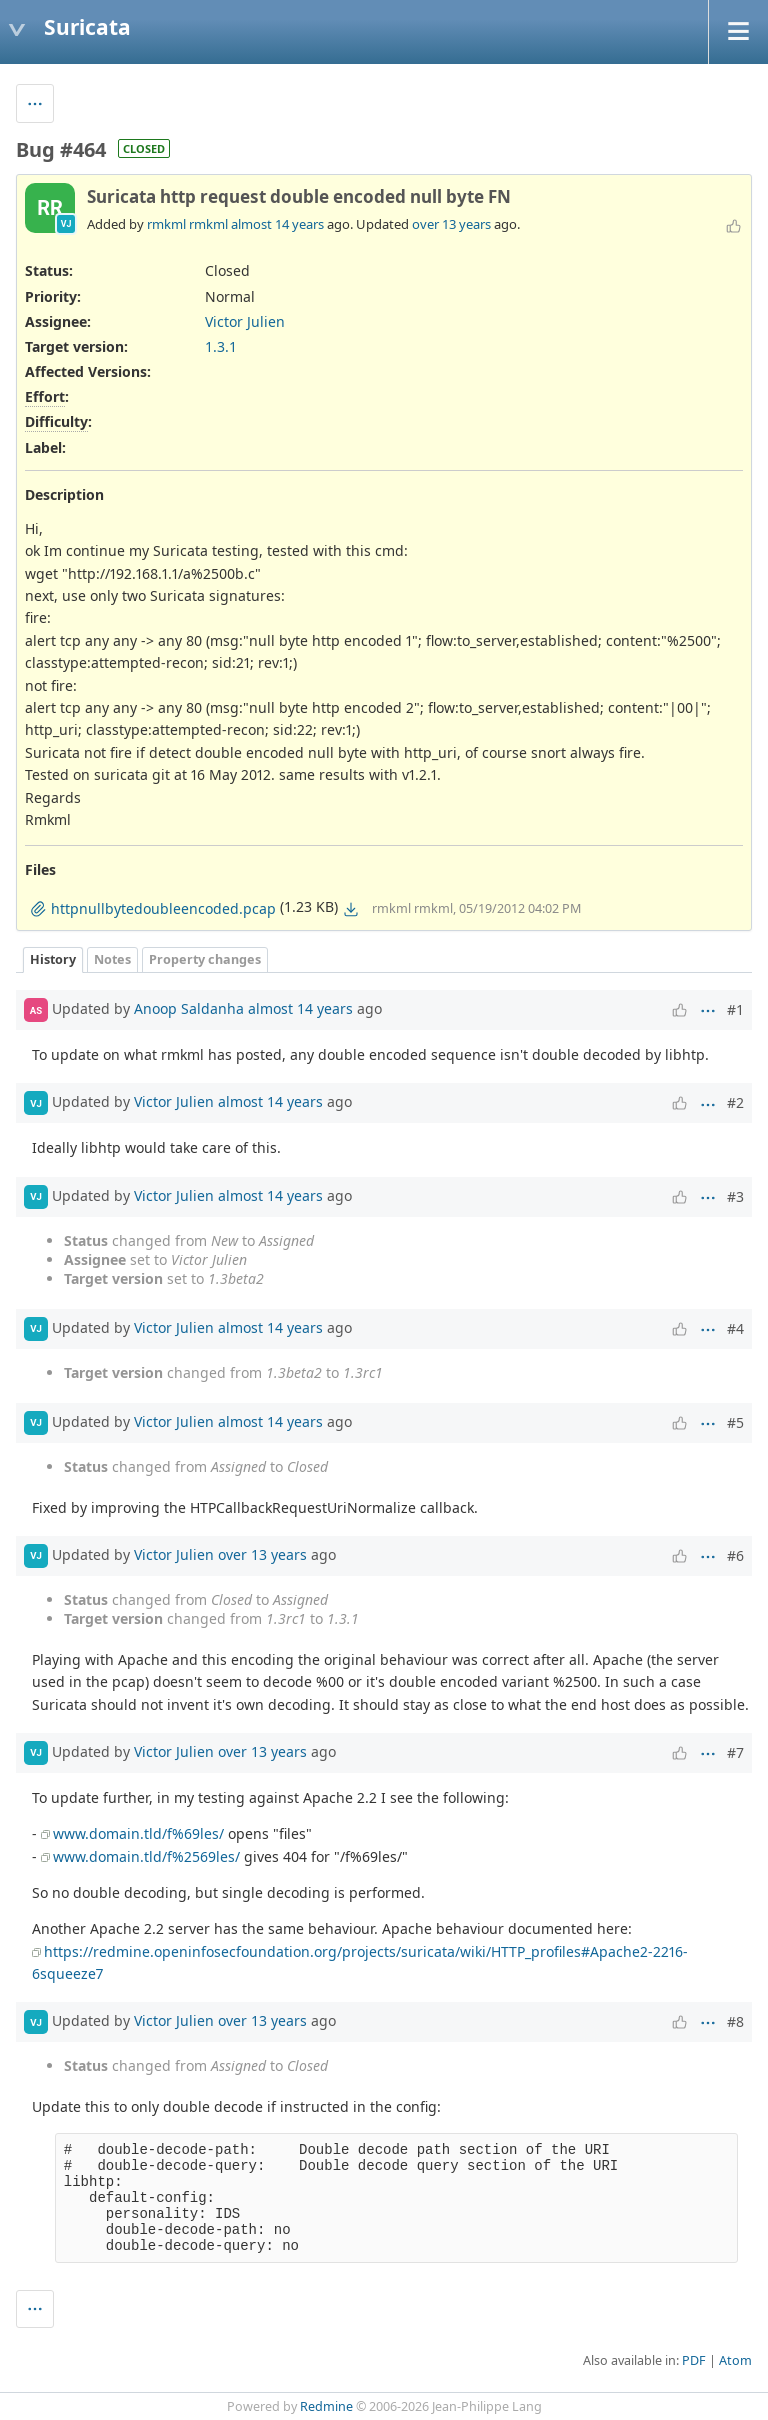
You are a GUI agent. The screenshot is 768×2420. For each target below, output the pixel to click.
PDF (694, 2360)
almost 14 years (277, 224)
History (53, 959)
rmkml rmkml (187, 224)
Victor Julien (245, 321)
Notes (112, 959)
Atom (735, 2360)
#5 (735, 1422)
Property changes (205, 959)
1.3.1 (221, 346)
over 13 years (451, 224)
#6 (735, 1555)
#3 (735, 1196)
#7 (735, 1752)
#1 (735, 1009)
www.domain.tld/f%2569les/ (146, 1856)
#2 (735, 1102)
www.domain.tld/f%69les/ (138, 1833)
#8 (735, 2021)
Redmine (326, 2406)
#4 (735, 1328)
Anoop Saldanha (189, 1008)
